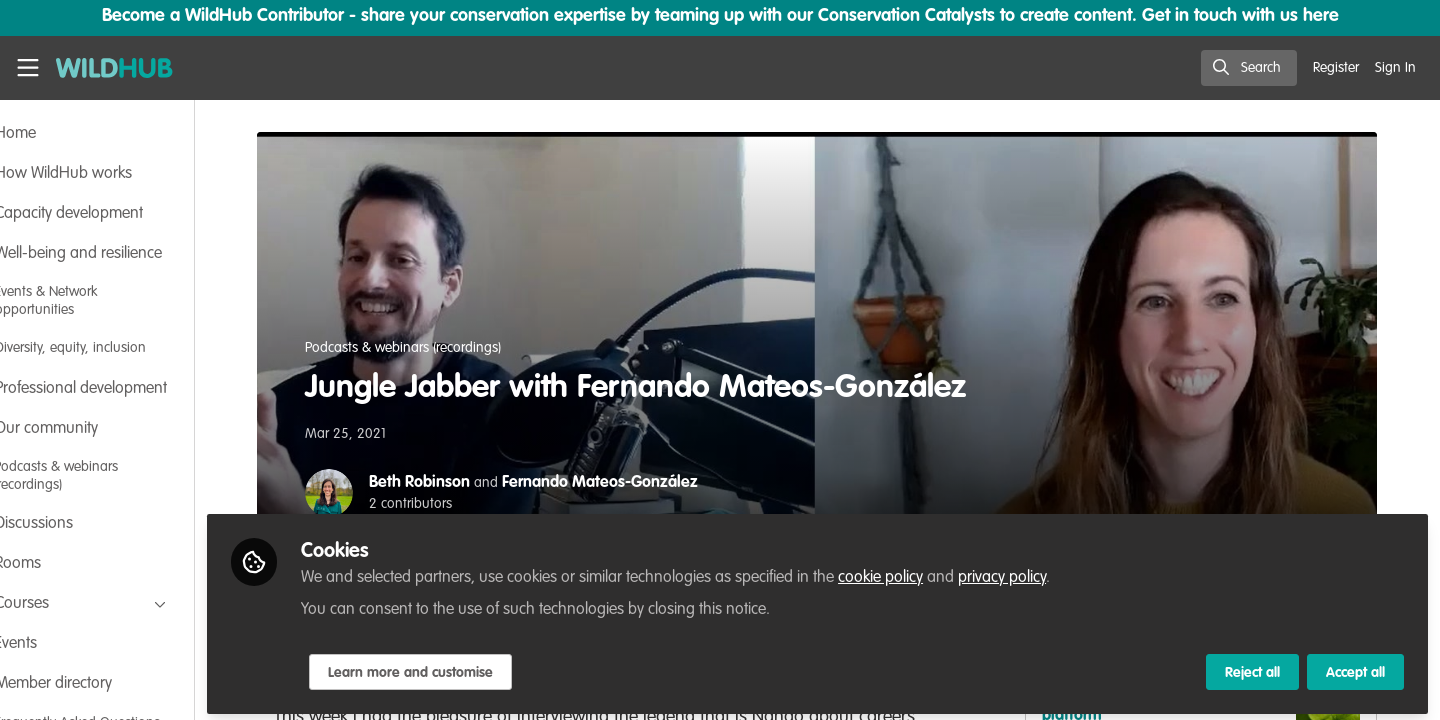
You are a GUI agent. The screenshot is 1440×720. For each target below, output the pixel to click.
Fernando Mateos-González (631, 483)
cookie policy (941, 572)
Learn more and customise (471, 667)
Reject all (1252, 667)
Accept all (1355, 667)
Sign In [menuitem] (1395, 68)
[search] (1249, 68)
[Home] (114, 68)
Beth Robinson (450, 483)
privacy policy (1063, 572)
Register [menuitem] (1336, 68)
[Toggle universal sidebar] (28, 68)
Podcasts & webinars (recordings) (434, 348)
